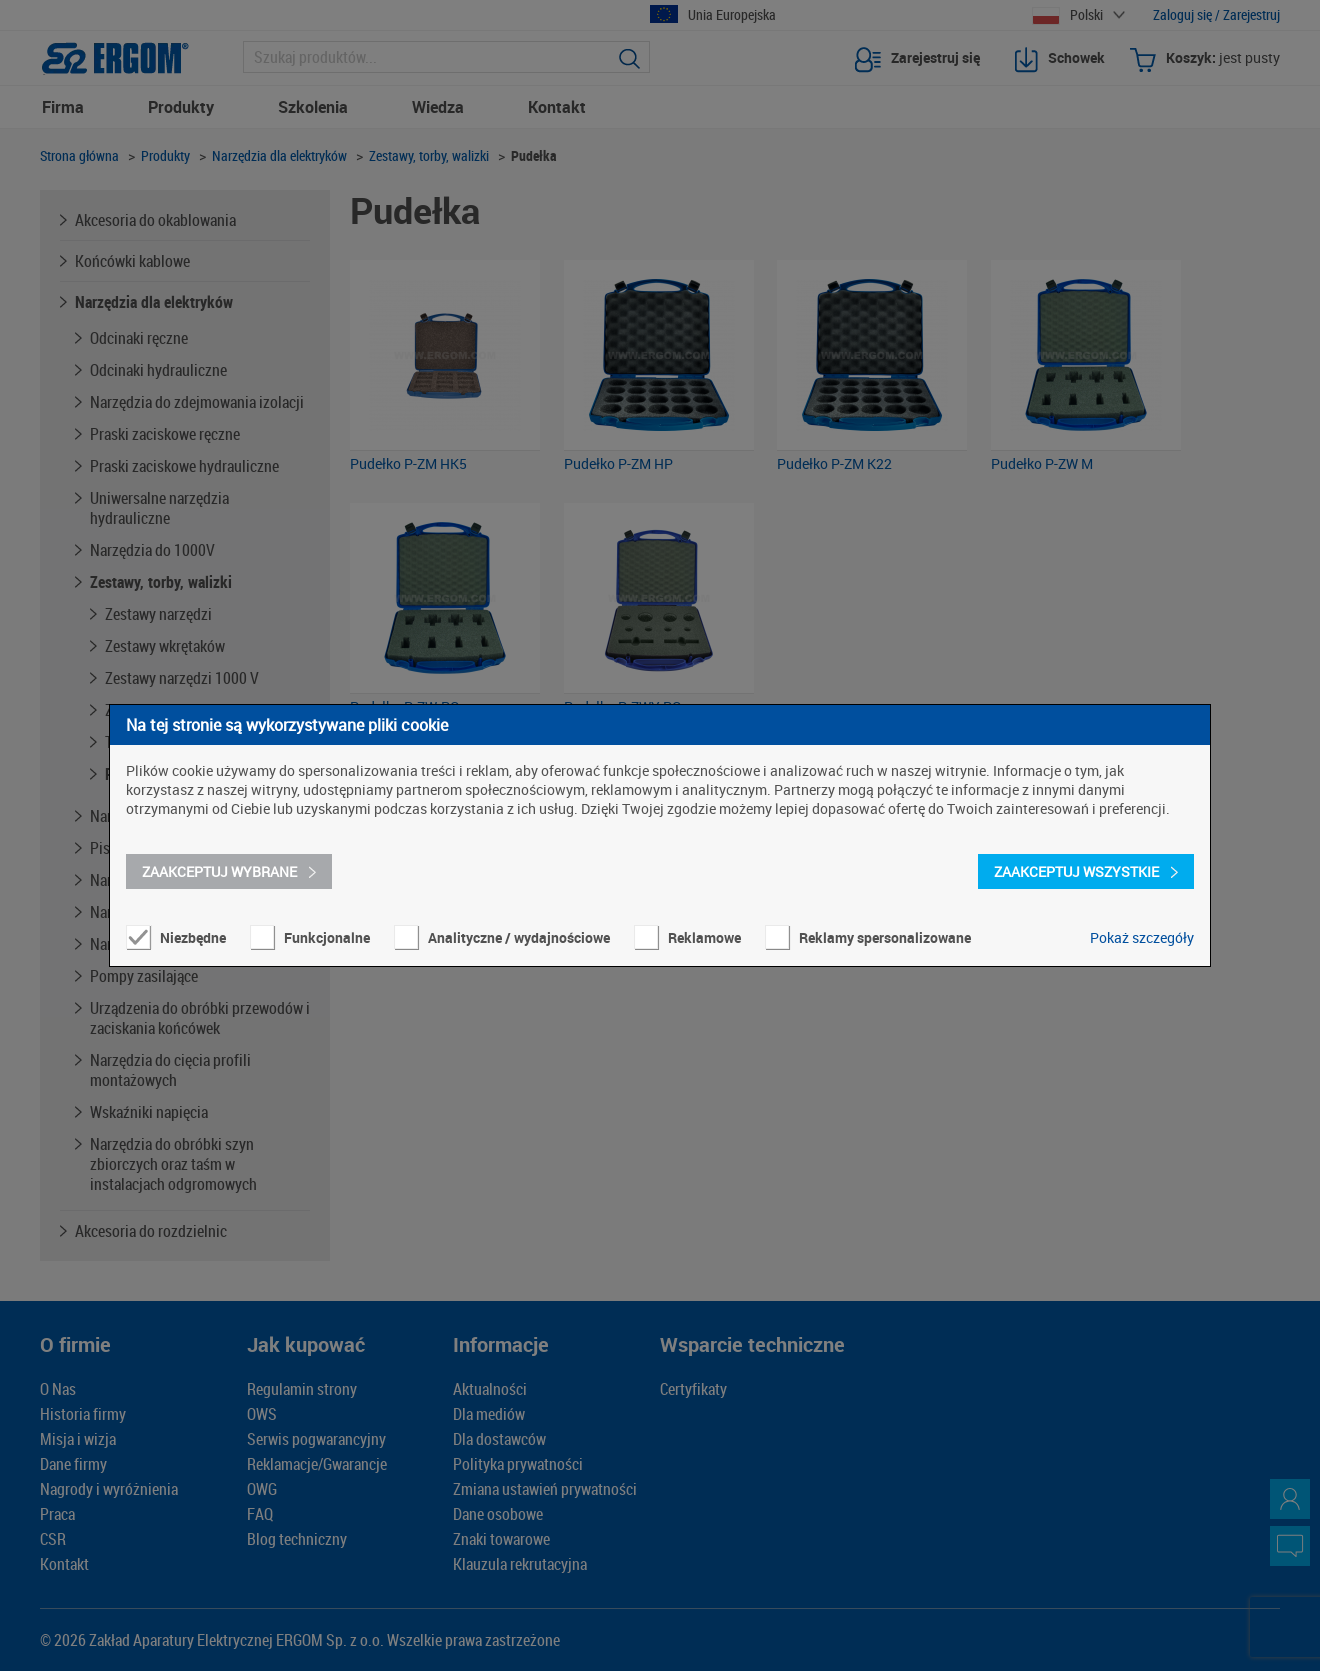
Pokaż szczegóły (1142, 937)
